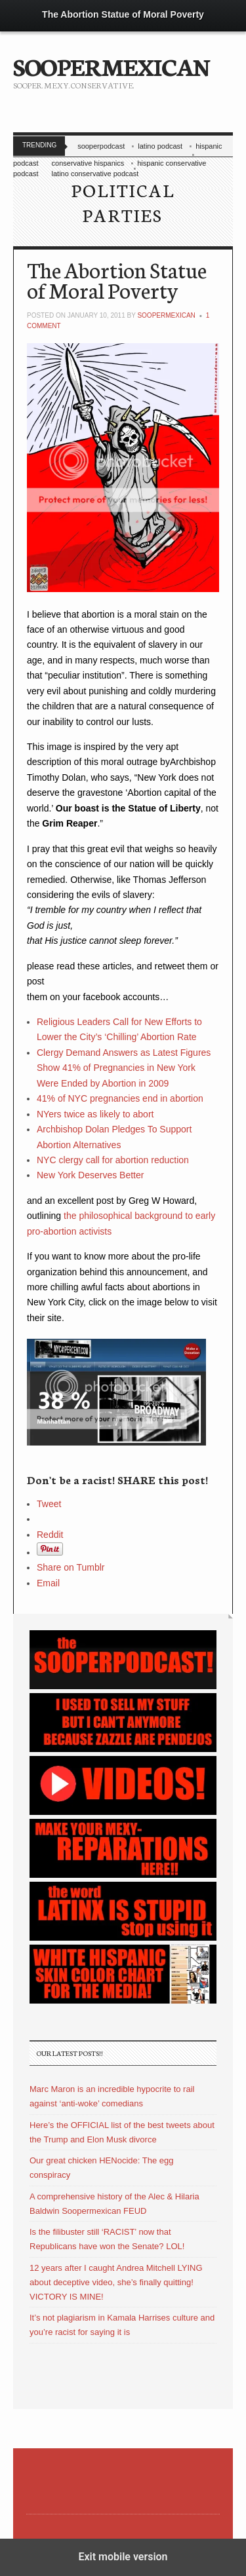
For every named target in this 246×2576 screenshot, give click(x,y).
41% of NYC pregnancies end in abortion (120, 1098)
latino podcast (160, 146)
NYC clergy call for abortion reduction (113, 1160)
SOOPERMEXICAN (111, 65)
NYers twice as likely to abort (95, 1114)
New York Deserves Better (90, 1175)
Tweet (49, 1504)
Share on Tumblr (71, 1567)
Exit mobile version (122, 2556)
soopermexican (166, 315)
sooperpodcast (101, 146)
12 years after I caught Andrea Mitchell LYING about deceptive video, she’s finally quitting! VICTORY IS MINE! (116, 2282)
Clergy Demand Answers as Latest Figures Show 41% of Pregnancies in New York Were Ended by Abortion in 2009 (124, 1068)
